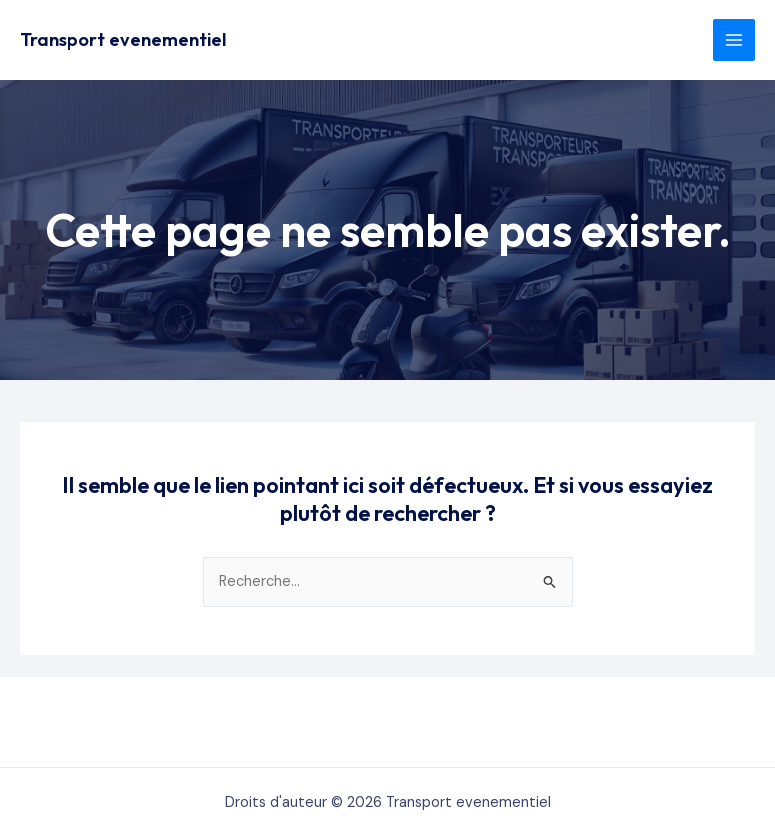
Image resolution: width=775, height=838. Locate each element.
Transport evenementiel (123, 39)
